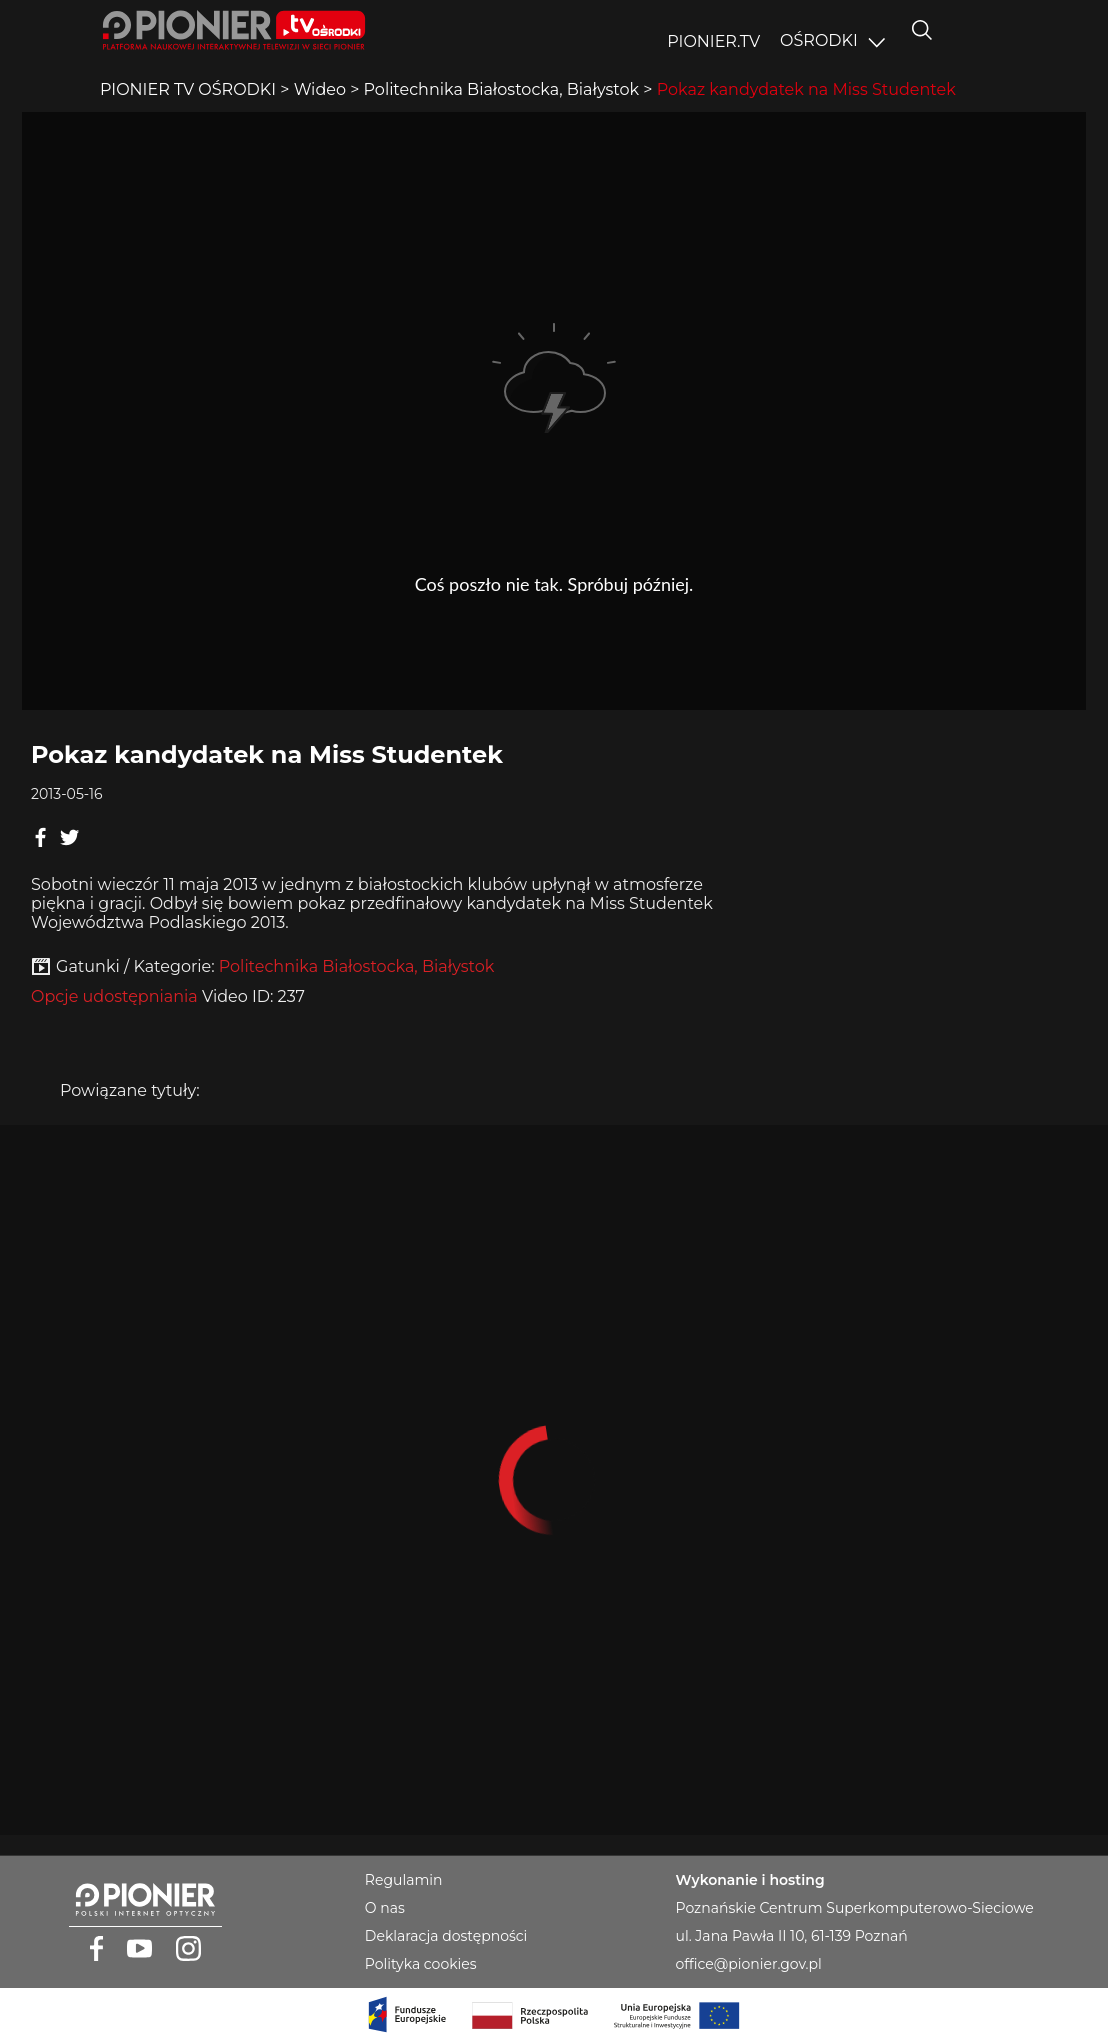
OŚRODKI (819, 40)
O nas (385, 1908)
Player (554, 411)
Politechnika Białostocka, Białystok (357, 966)
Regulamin (404, 1880)
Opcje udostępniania (114, 996)
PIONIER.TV (713, 41)
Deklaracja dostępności (446, 1936)
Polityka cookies (421, 1964)
